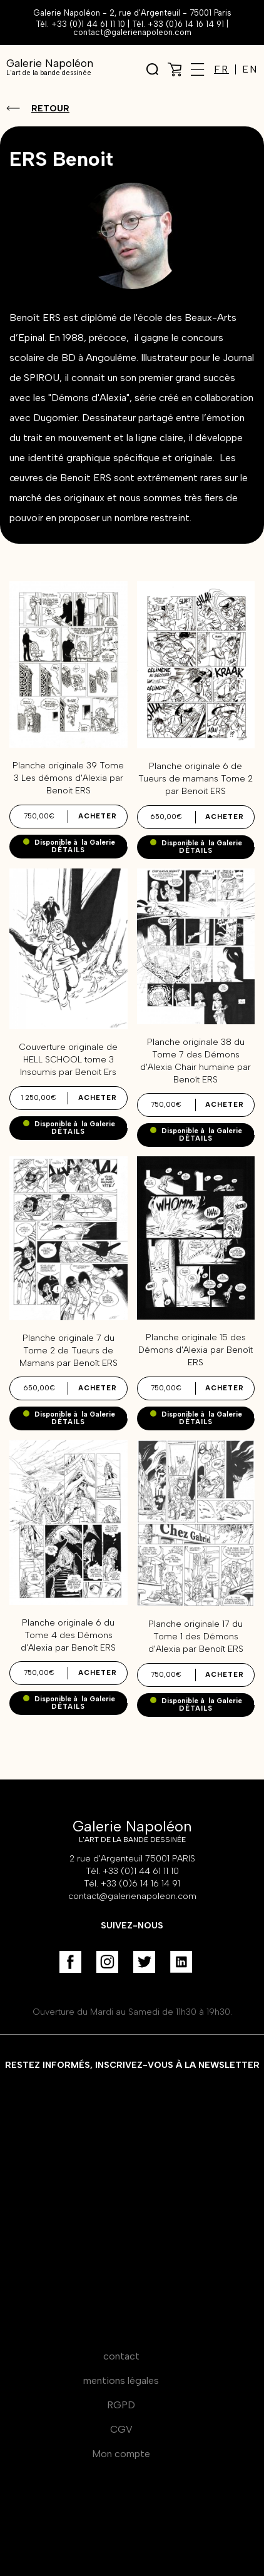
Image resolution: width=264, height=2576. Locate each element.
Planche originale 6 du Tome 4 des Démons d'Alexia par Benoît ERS (68, 1635)
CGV (121, 2429)
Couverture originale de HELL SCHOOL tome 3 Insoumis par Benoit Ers (68, 1059)
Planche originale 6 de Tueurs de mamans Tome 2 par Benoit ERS (195, 779)
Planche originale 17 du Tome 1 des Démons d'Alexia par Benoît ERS (195, 1636)
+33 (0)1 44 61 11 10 (88, 24)
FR (221, 69)
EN (250, 69)
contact (121, 2356)
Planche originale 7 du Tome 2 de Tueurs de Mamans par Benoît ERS (68, 1350)
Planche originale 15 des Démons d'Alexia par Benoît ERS (195, 1350)
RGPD (121, 2405)
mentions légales (121, 2380)
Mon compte (121, 2454)
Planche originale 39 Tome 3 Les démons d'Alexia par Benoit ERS (68, 778)
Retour (50, 108)
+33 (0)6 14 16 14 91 (186, 24)
